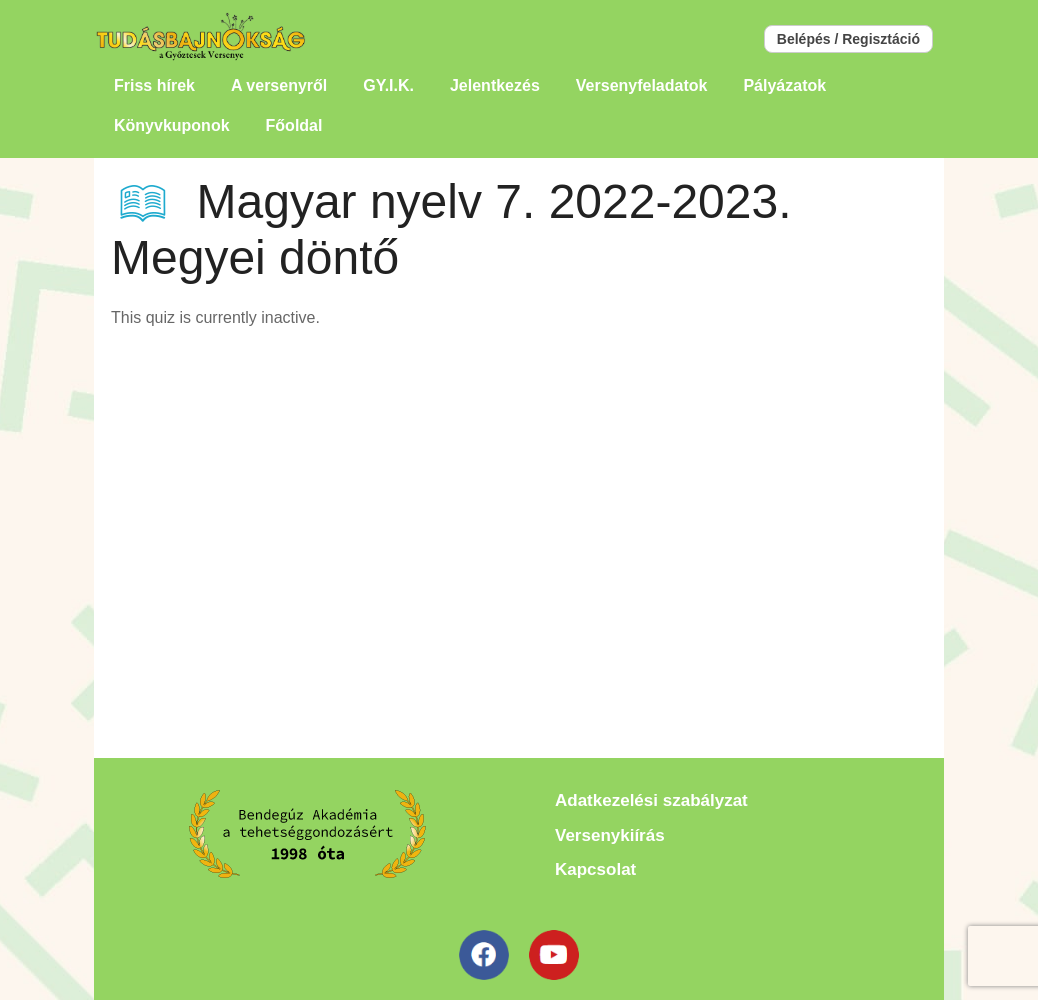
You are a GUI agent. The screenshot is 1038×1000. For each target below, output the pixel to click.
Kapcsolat (595, 869)
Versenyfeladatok (642, 85)
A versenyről (279, 85)
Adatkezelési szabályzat (651, 800)
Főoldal (294, 125)
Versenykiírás (610, 835)
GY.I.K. (388, 85)
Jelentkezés (495, 85)
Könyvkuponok (172, 125)
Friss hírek (154, 85)
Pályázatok (784, 85)
